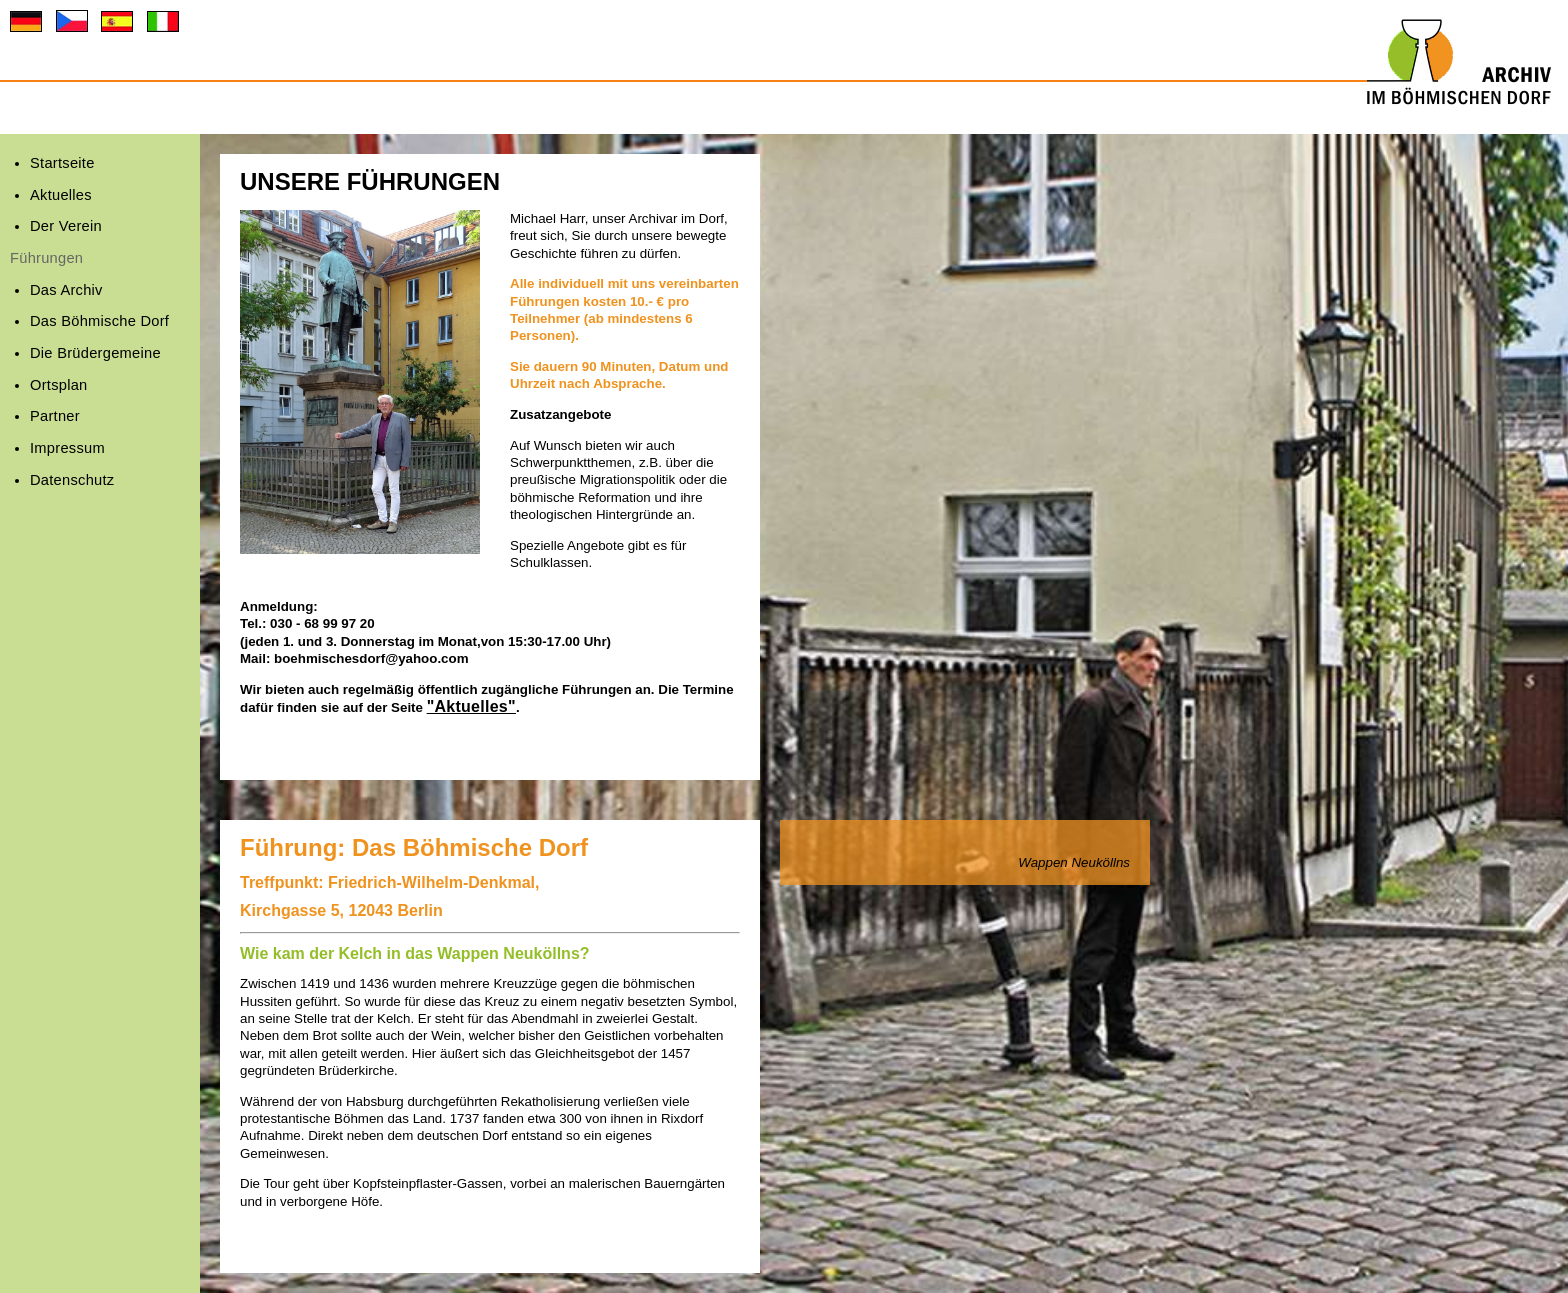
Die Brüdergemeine (95, 353)
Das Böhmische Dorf (99, 321)
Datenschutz (72, 480)
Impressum (67, 448)
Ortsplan (59, 385)
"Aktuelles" (471, 706)
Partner (55, 416)
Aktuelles (61, 195)
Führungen (46, 258)
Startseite (62, 163)
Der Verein (66, 226)
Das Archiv (66, 290)
